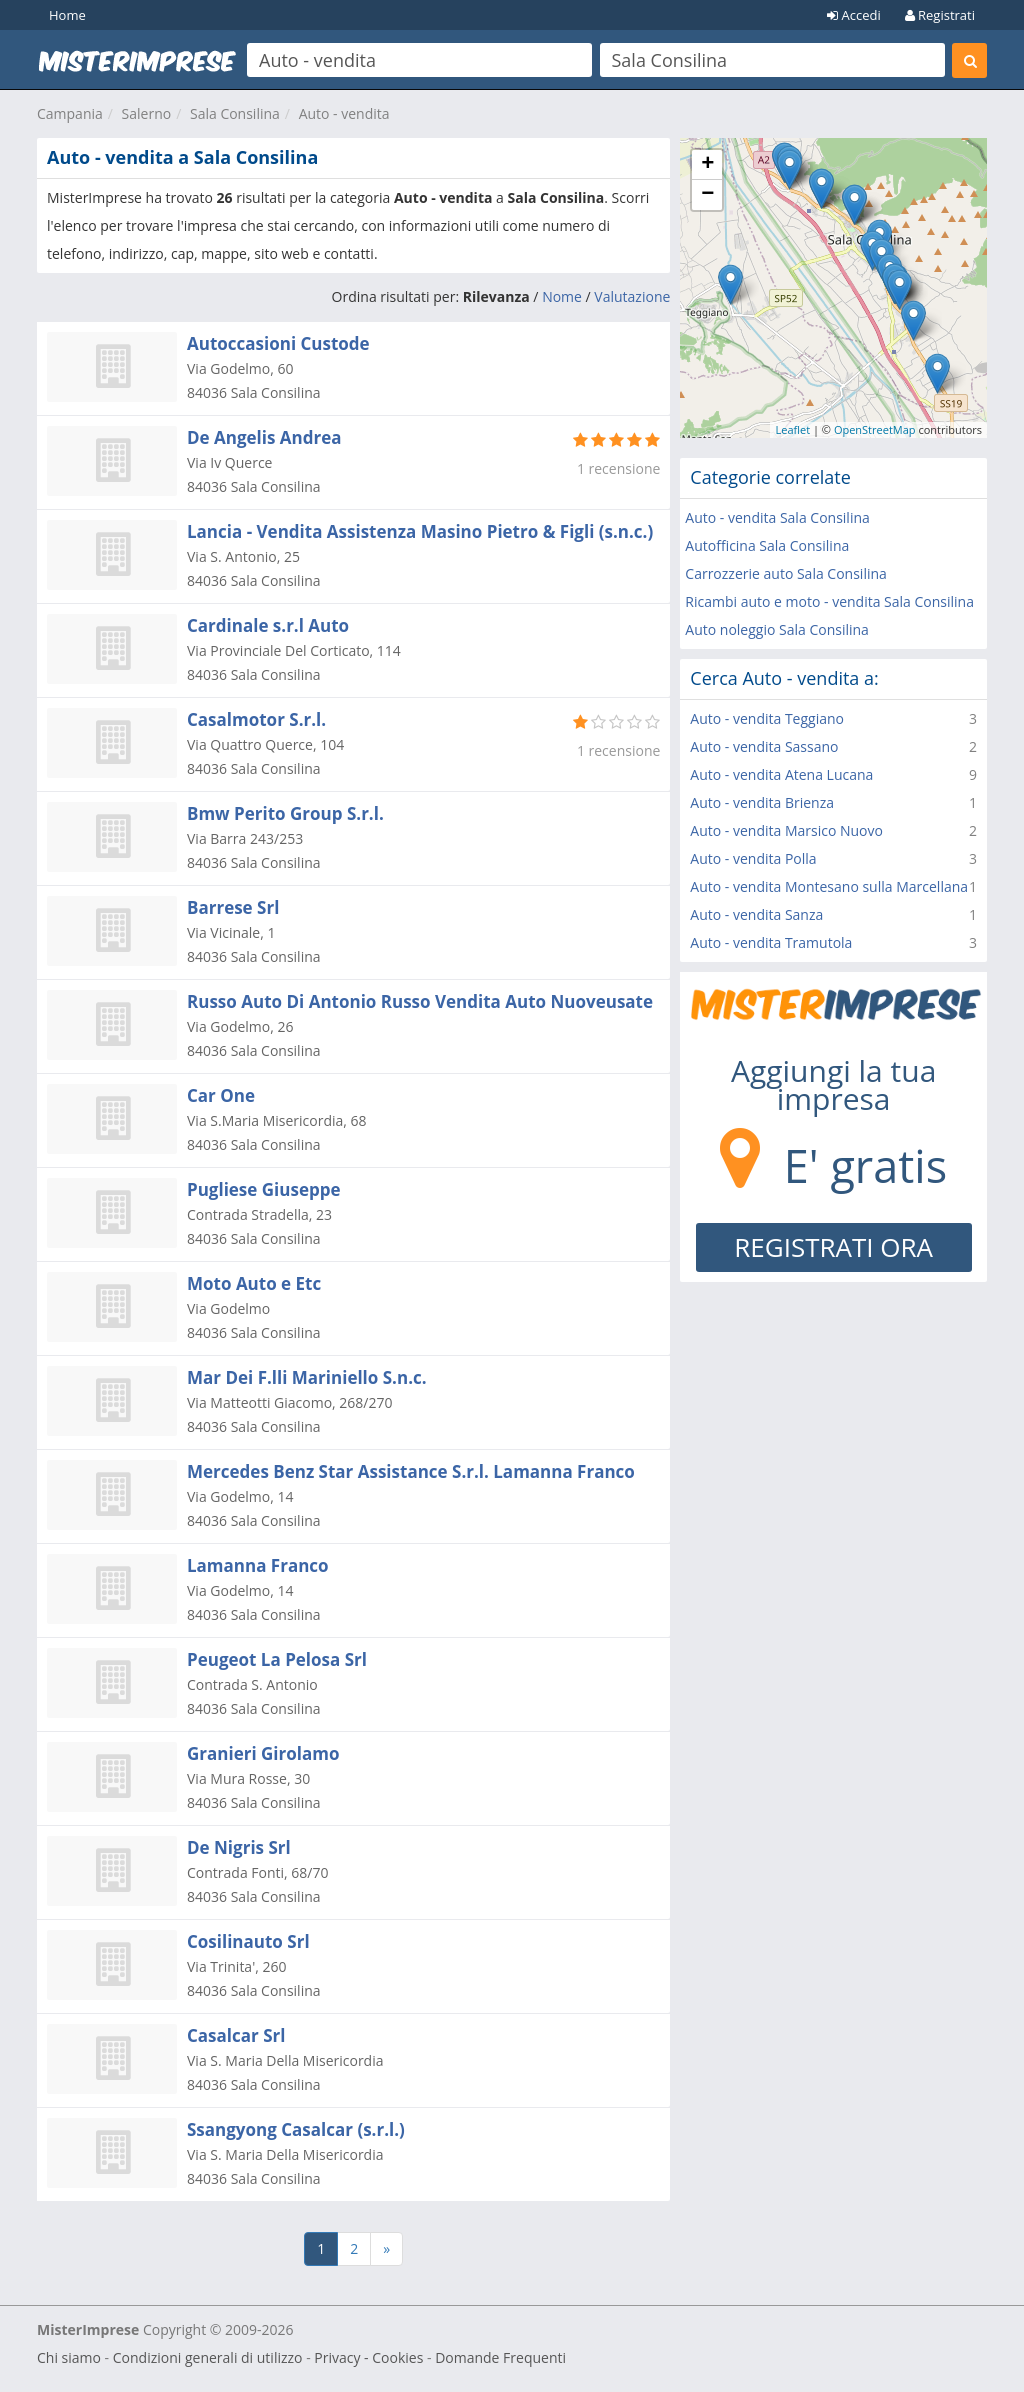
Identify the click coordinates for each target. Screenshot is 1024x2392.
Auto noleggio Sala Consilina (777, 629)
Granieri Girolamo (263, 1753)
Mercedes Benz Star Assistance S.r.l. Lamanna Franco (411, 1471)
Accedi (854, 15)
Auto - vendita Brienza (762, 802)
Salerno (147, 113)
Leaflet (792, 429)
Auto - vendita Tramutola (771, 942)
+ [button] (707, 165)
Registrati (940, 15)
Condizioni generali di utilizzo (208, 2357)
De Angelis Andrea (264, 437)
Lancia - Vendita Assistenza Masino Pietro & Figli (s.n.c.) (420, 531)
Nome (562, 296)
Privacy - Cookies (368, 2357)
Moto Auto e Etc (254, 1283)
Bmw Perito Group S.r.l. (285, 813)
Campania (70, 113)
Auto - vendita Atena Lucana (781, 774)
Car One (221, 1095)
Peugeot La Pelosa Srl (277, 1659)
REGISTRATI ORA (833, 1247)
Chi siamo (69, 2357)
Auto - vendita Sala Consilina (777, 517)
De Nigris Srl (239, 1847)
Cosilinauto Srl (248, 1941)
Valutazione (632, 296)
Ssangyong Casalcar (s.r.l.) (296, 2129)
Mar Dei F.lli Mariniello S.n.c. (307, 1377)
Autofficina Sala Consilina (767, 545)
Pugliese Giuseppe (264, 1189)
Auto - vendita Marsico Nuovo (786, 830)
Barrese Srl (233, 907)
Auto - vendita (344, 113)
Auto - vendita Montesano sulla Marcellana (829, 886)
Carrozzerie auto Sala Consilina (786, 573)
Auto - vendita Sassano (764, 746)
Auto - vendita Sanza (756, 914)
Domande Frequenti (500, 2357)
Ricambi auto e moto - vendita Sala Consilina (829, 601)
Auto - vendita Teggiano (767, 718)
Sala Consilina (235, 113)
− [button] (707, 195)
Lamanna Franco (258, 1565)
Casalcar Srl (236, 2035)
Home (67, 15)
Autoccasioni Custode (278, 343)
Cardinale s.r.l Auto (268, 625)
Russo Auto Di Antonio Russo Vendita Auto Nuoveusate (420, 1001)
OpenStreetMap (875, 429)
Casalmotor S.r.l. (256, 719)
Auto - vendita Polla (753, 858)
